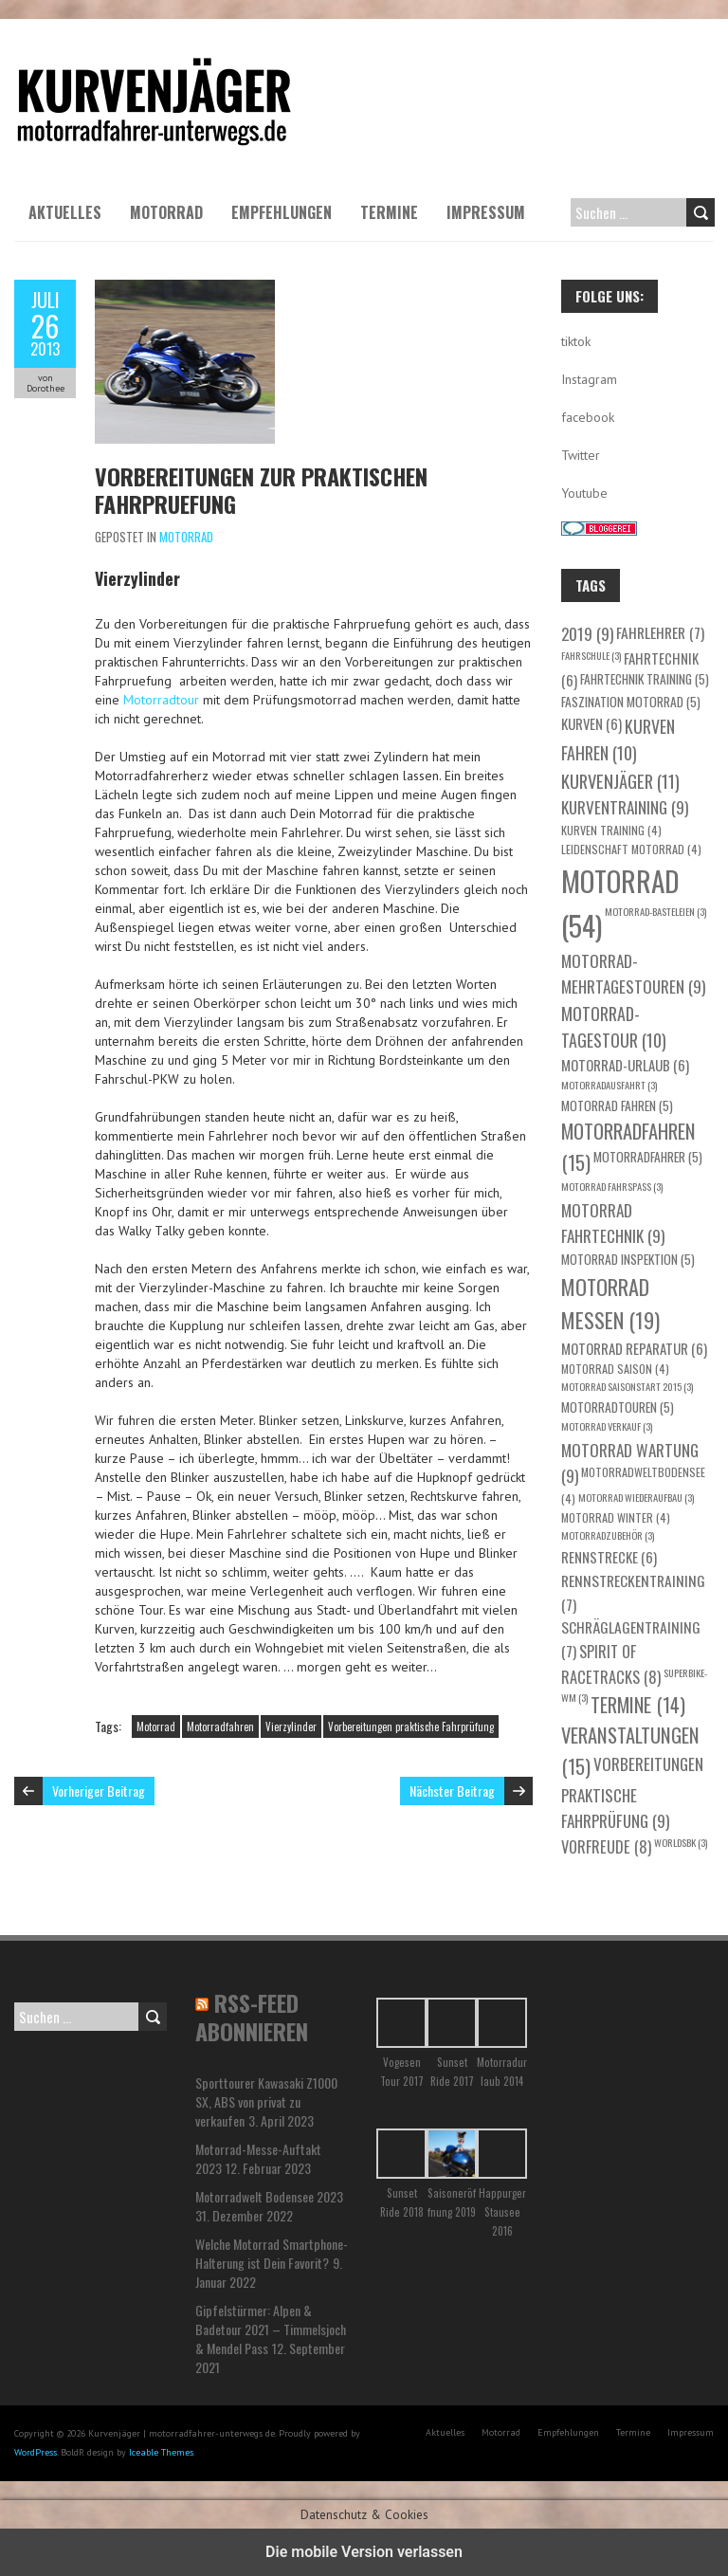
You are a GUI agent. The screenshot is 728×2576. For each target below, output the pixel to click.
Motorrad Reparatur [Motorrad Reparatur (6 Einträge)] (634, 1348)
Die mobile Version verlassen (364, 2552)
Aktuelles (64, 212)
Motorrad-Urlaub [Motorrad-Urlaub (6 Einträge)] (625, 1064)
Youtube (584, 493)
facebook (587, 417)
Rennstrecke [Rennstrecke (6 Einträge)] (609, 1556)
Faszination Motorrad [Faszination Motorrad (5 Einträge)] (631, 701)
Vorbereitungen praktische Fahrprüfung (411, 1726)
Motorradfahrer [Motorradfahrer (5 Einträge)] (647, 1156)
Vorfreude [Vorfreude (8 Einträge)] (606, 1846)
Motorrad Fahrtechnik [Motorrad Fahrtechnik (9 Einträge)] (612, 1223)
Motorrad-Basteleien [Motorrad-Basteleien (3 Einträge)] (655, 911)
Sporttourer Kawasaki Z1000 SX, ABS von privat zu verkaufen (266, 2101)
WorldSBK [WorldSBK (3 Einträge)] (680, 1842)
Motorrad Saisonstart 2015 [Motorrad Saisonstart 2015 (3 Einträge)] (627, 1386)
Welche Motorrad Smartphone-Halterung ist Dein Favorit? (271, 2253)
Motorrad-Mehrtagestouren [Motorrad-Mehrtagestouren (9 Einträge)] (633, 973)
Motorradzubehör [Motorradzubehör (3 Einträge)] (607, 1535)
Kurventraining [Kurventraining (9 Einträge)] (624, 807)
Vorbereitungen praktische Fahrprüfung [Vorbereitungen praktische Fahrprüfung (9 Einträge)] (632, 1792)
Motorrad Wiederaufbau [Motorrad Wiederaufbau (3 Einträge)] (636, 1497)
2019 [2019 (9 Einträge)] (587, 633)
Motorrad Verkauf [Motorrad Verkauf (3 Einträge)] (606, 1426)
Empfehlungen (281, 212)
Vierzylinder (291, 1726)
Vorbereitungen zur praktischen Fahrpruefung (261, 490)
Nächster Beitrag (452, 1790)
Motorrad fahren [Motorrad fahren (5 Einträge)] (617, 1105)
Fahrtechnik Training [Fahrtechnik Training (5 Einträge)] (644, 678)
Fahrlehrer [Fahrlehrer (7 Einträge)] (660, 632)
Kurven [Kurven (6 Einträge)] (591, 723)
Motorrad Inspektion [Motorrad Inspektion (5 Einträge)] (628, 1259)
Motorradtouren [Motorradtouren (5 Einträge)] (617, 1407)
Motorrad (166, 212)
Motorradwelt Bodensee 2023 (269, 2196)
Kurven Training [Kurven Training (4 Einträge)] (611, 830)
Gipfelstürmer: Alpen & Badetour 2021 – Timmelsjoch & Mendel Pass (270, 2329)
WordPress (35, 2452)
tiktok (576, 341)
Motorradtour (161, 699)
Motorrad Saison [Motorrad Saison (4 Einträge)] (615, 1369)
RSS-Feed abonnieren (251, 2016)
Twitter (580, 455)
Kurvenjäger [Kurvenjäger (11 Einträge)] (620, 781)
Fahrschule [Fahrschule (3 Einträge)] (591, 655)
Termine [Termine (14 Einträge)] (638, 1704)
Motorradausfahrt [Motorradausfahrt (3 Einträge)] (609, 1084)
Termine (389, 212)
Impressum (485, 212)
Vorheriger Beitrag (98, 1790)
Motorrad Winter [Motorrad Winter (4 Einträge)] (615, 1517)
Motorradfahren (220, 1726)
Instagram (589, 379)
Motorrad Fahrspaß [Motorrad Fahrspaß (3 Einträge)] (612, 1186)
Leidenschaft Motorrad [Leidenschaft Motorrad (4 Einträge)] (631, 849)
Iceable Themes (161, 2452)
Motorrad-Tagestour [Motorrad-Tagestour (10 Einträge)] (613, 1027)
